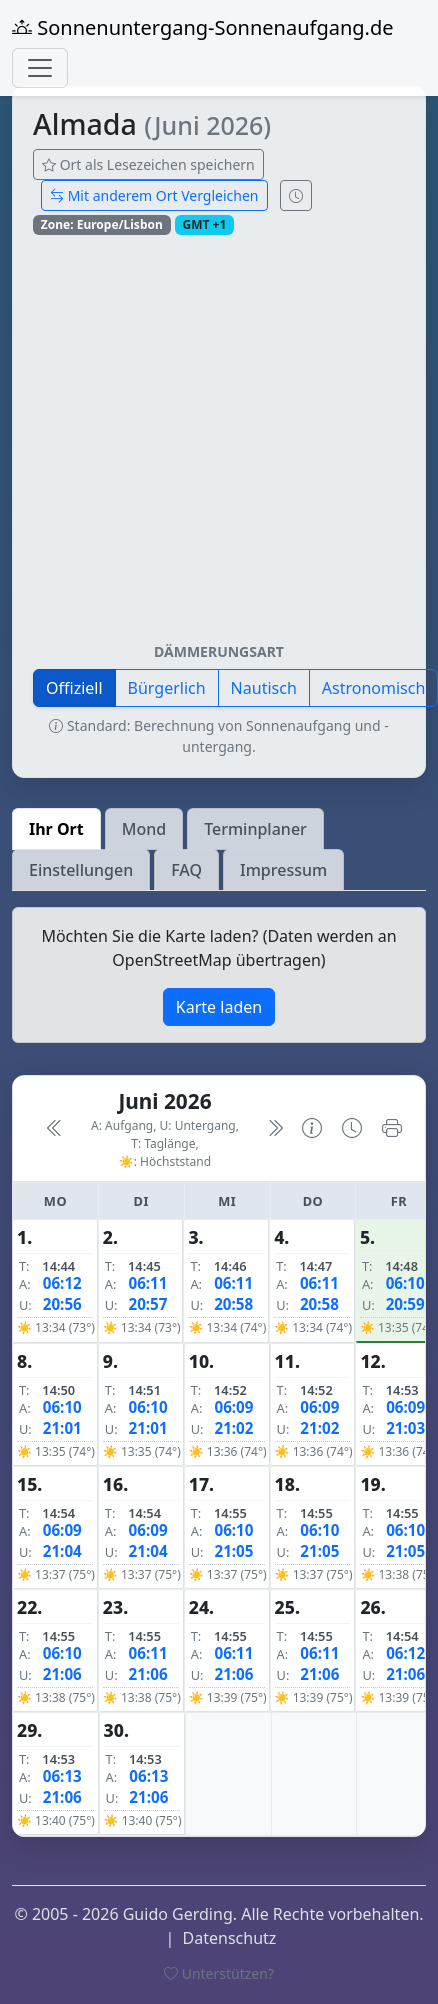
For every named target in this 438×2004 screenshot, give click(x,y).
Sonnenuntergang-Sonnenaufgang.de (203, 27)
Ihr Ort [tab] (56, 829)
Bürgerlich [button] (167, 688)
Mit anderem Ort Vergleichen (154, 195)
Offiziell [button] (74, 688)
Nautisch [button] (264, 688)
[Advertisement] (187, 446)
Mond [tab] (144, 829)
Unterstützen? (219, 1973)
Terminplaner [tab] (255, 829)
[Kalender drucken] (392, 1129)
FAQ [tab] (186, 870)
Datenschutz (230, 1938)
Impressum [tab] (283, 870)
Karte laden (219, 1007)
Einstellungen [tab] (81, 870)
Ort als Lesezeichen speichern (148, 164)
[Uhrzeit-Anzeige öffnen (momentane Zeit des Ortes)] (296, 195)
